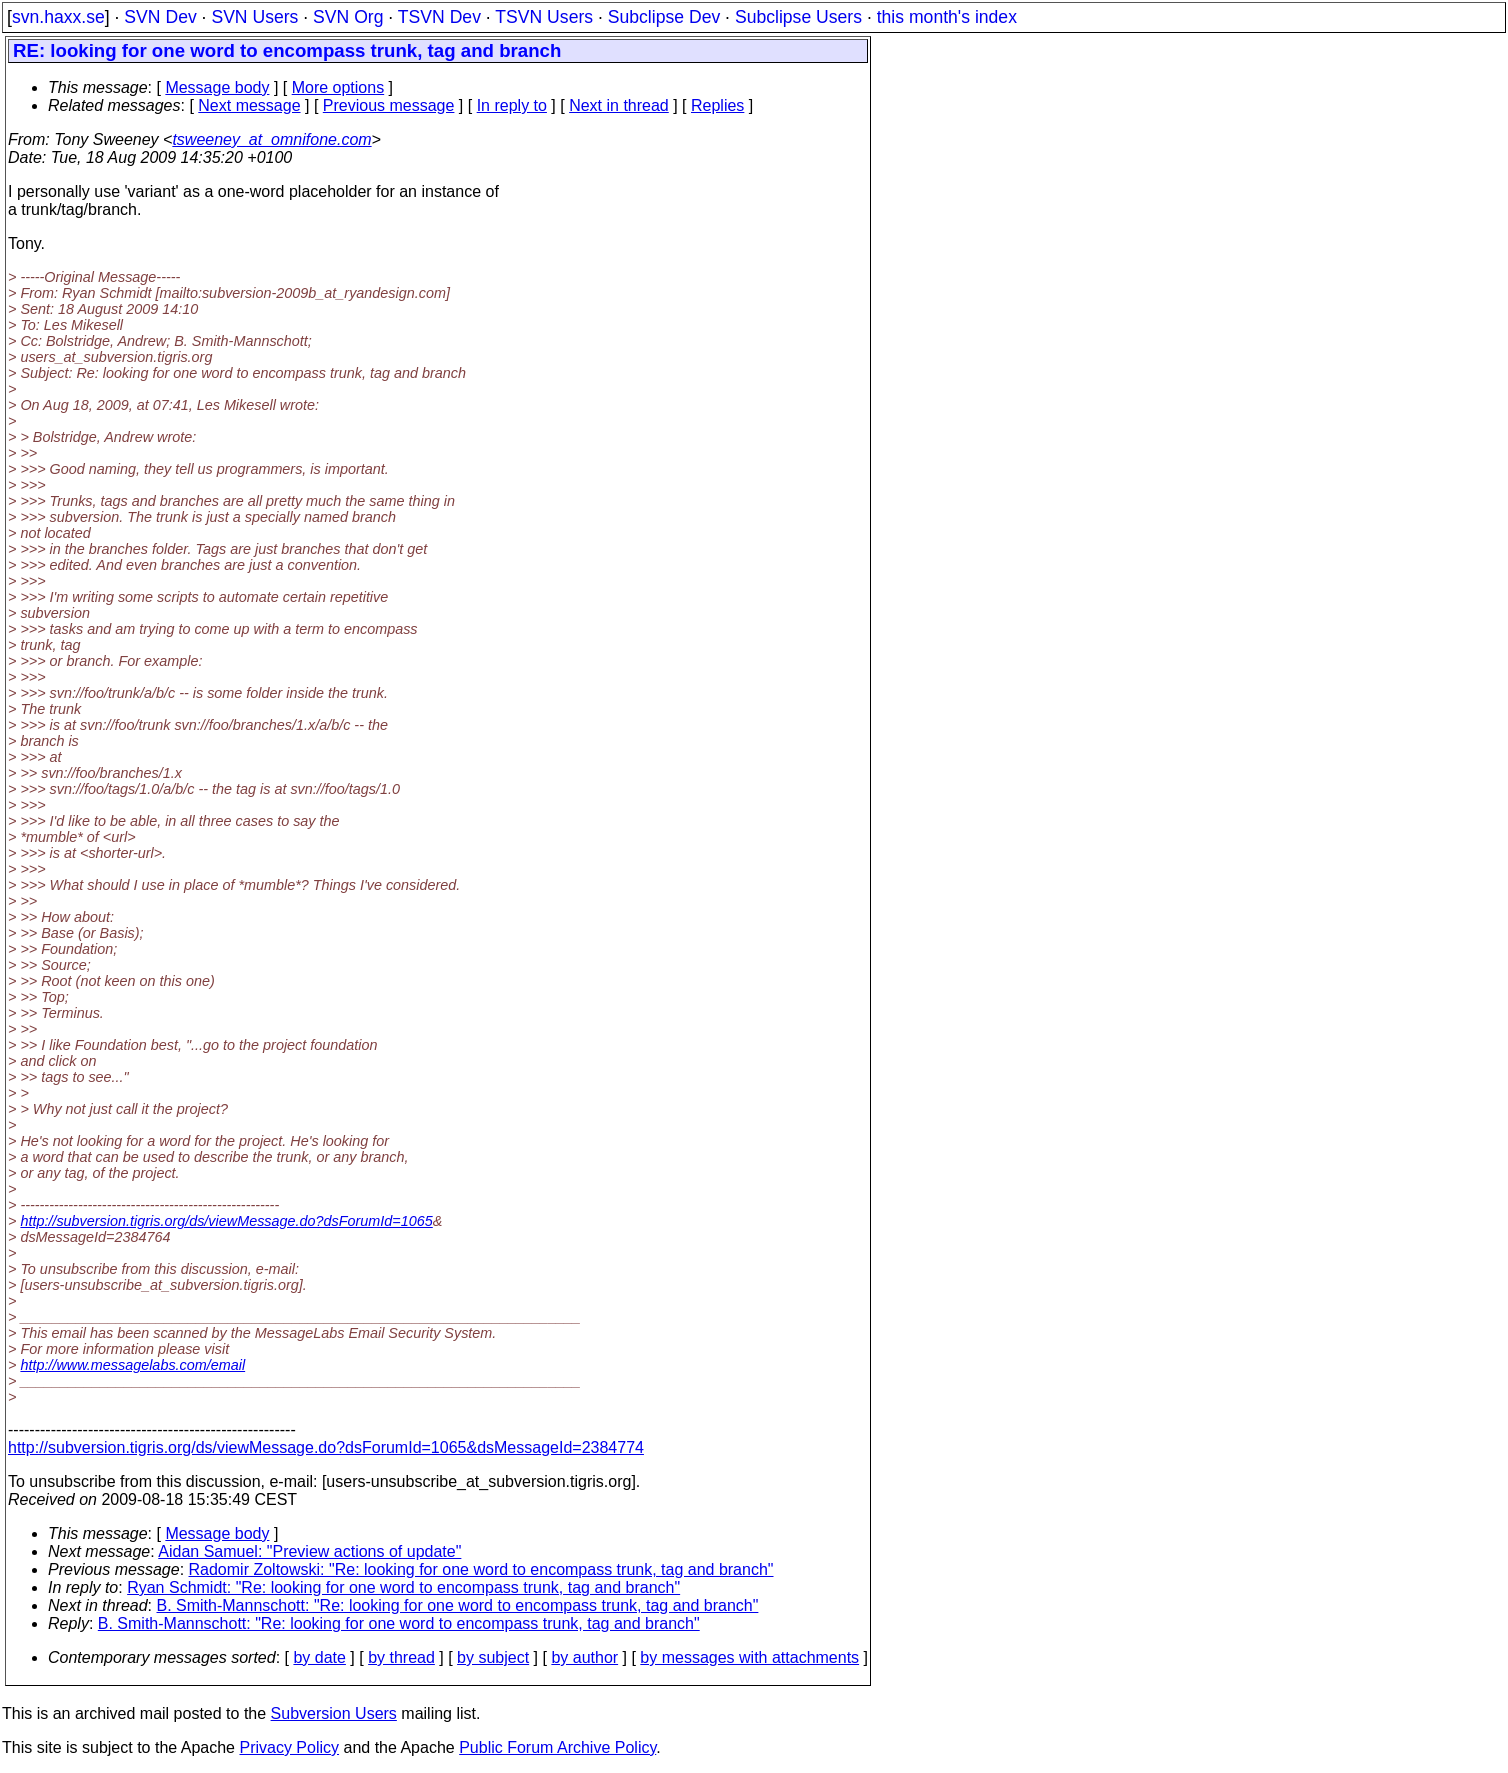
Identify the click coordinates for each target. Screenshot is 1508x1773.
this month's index (947, 17)
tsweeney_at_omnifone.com (271, 139)
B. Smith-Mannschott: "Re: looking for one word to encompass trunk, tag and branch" (458, 1605)
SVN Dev (160, 17)
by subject (493, 1657)
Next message (249, 105)
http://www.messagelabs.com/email (132, 1365)
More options (338, 87)
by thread (401, 1657)
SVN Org (348, 17)
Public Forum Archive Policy (557, 1747)
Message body (217, 87)
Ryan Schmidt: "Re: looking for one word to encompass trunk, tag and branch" (403, 1587)
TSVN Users (544, 17)
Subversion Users (334, 1713)
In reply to (512, 105)
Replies (717, 105)
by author (584, 1657)
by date (319, 1657)
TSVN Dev (439, 17)
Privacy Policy (289, 1747)
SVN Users (254, 17)
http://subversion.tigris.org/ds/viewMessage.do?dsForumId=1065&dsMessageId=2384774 (326, 1447)
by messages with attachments (749, 1657)
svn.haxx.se (58, 17)
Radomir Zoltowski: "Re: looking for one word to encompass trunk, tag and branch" (481, 1569)
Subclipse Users (798, 17)
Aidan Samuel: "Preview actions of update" (309, 1551)
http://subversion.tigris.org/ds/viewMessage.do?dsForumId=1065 (226, 1221)
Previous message (389, 105)
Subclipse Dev (664, 17)
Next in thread (619, 105)
